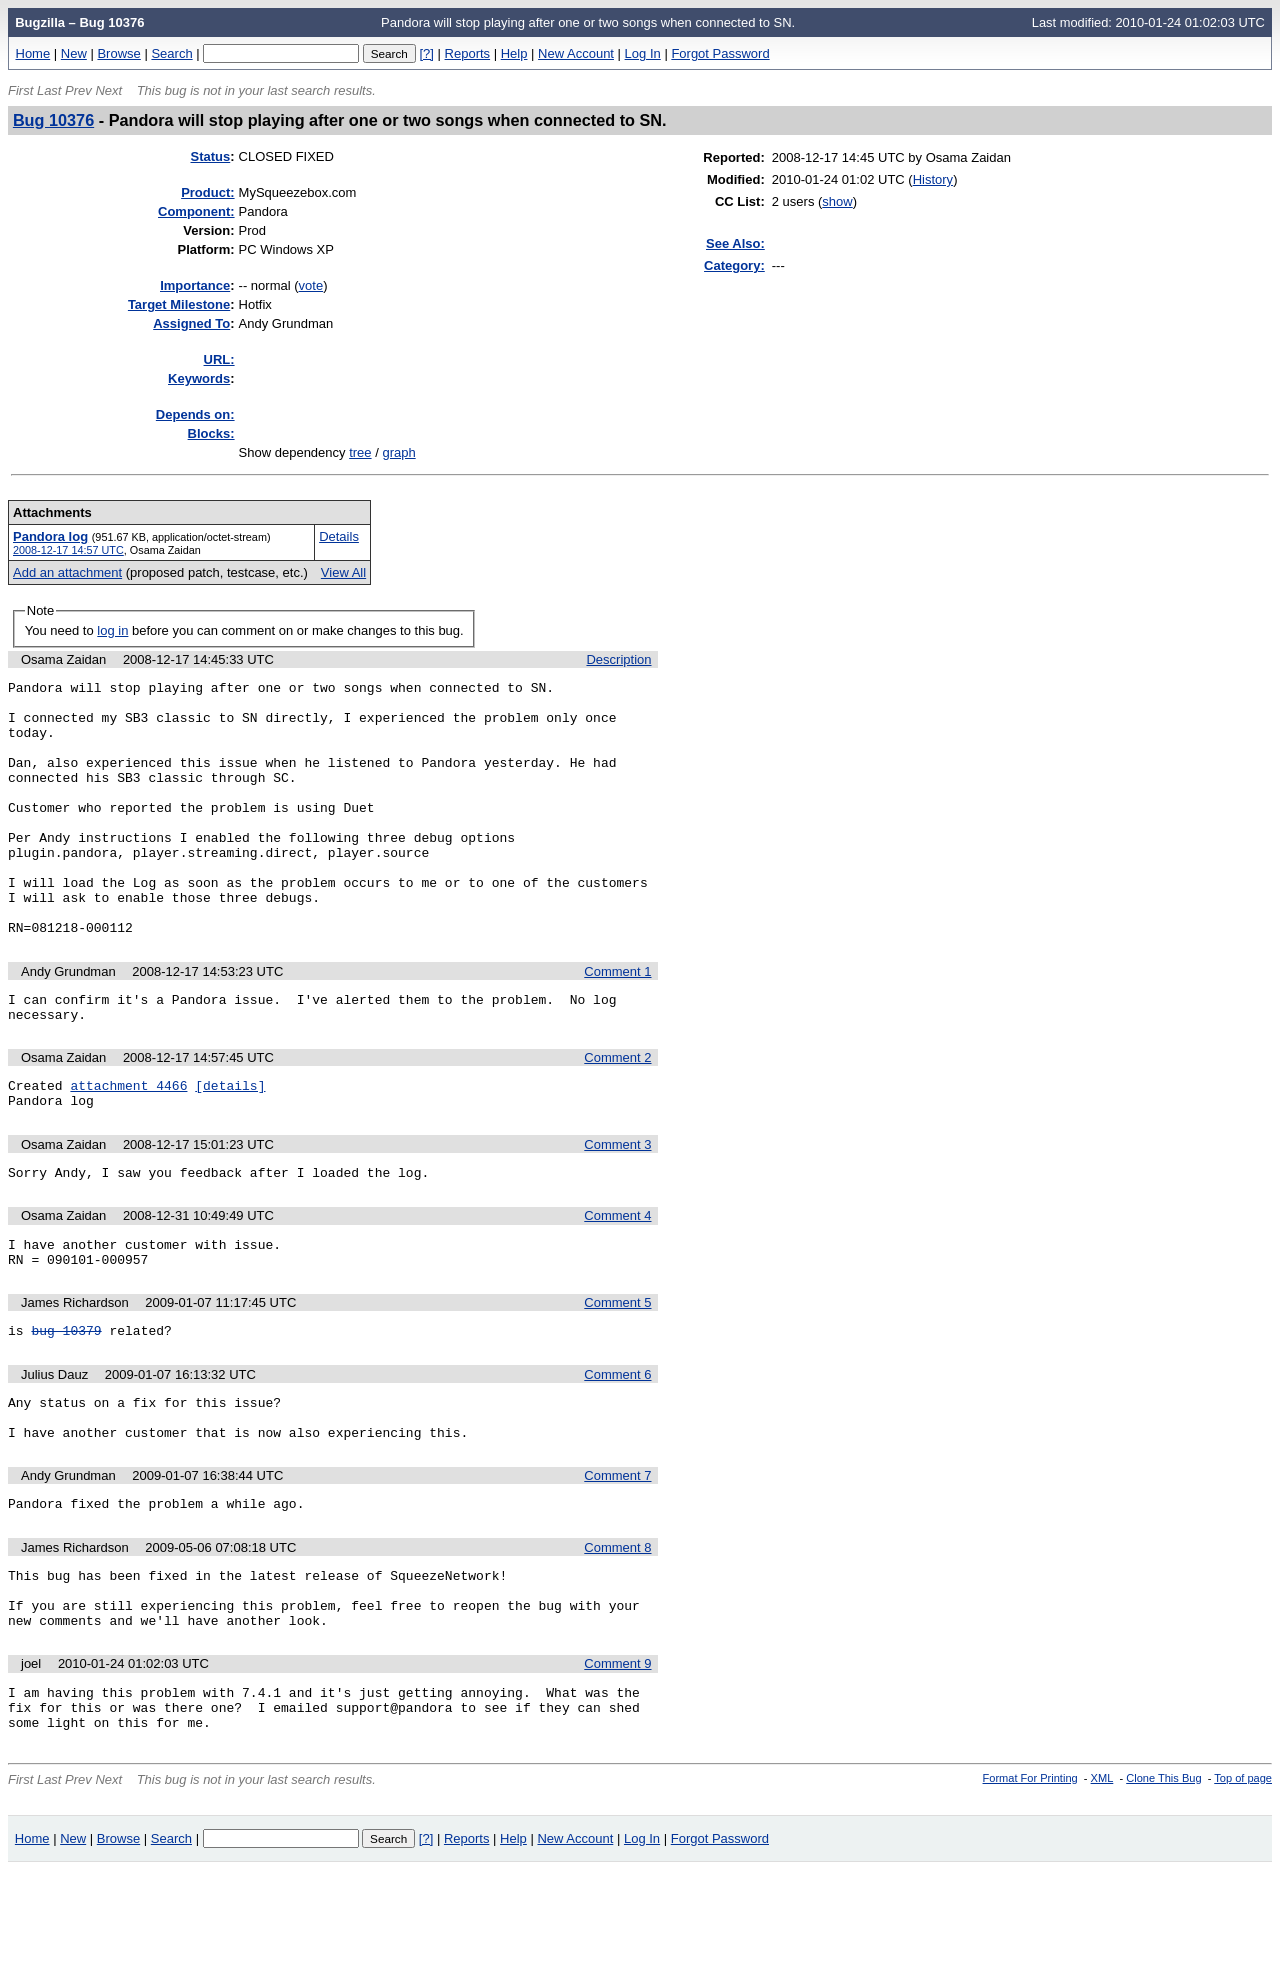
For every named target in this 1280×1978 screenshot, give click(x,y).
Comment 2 (617, 1114)
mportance (195, 285)
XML (1102, 1886)
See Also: (735, 243)
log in (112, 630)
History (933, 179)
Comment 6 (617, 1449)
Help (514, 53)
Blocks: (211, 433)
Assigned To (191, 323)
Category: (734, 265)
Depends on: (195, 414)
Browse (118, 53)
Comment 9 (617, 1762)
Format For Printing (1030, 1886)
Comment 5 (617, 1374)
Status (211, 156)
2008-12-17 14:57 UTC (68, 550)
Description (618, 659)
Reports (468, 53)
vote (311, 285)
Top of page (1243, 1886)
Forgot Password (720, 53)
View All (343, 572)
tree (360, 452)
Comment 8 (617, 1634)
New (74, 53)
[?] (426, 53)
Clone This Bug (1163, 1886)
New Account (576, 53)
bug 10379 (66, 1405)
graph (398, 452)
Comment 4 (617, 1281)
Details (339, 536)
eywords (199, 378)
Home (33, 53)
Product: (207, 192)
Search (171, 53)
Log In (643, 53)
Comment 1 (617, 1022)
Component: (196, 211)
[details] (230, 1145)
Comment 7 (617, 1559)
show (837, 201)
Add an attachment (67, 572)
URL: (219, 359)
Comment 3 (617, 1207)
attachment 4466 (128, 1145)
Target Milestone (179, 304)
